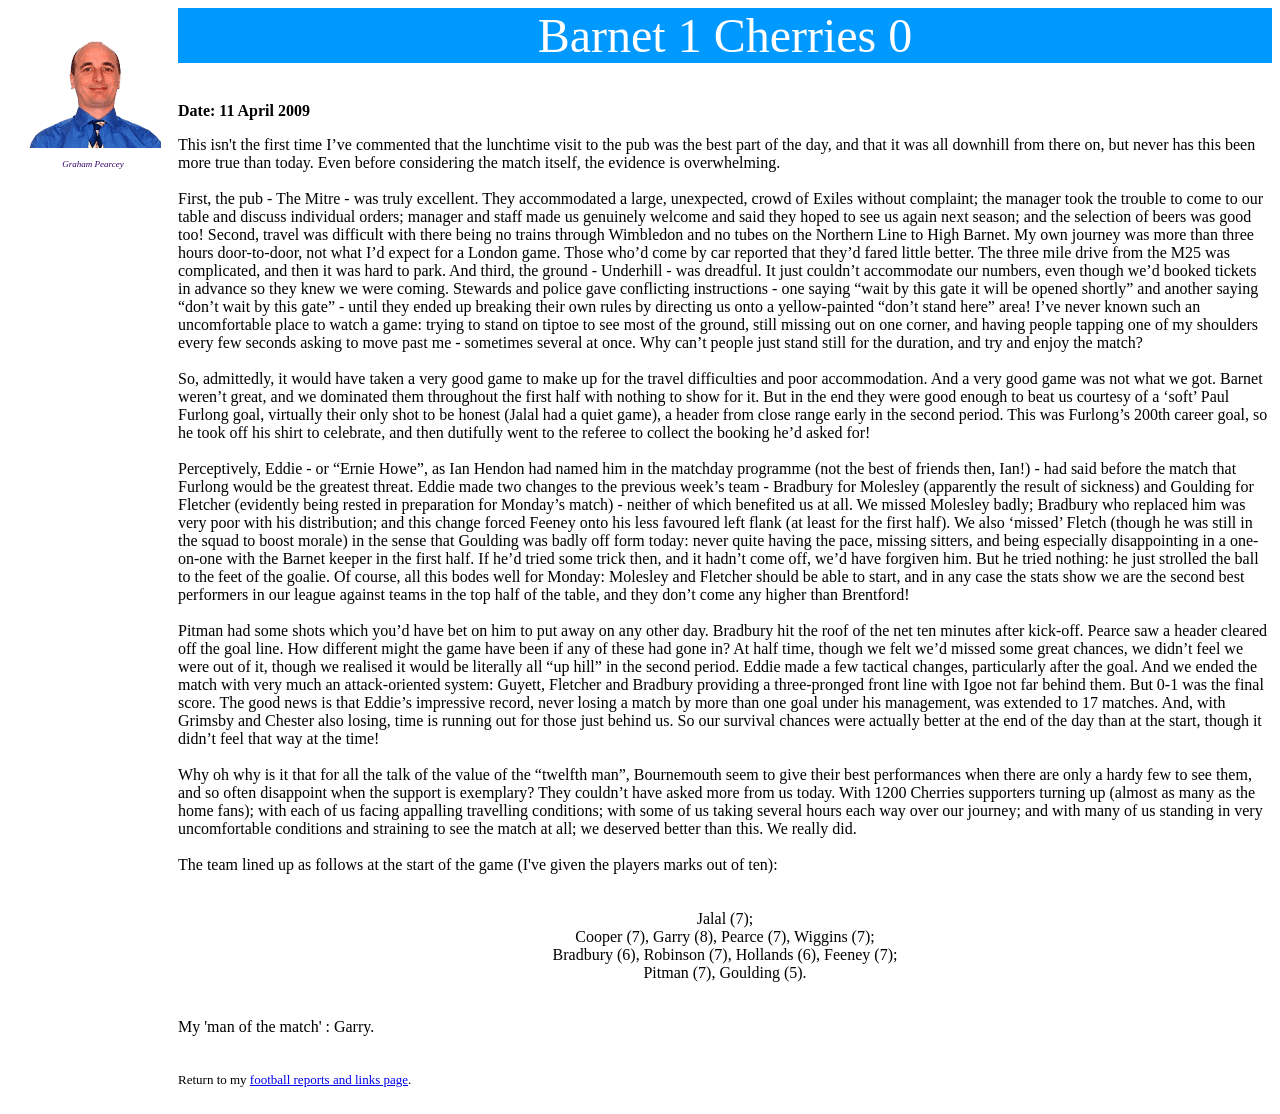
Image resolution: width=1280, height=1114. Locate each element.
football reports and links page (329, 1079)
